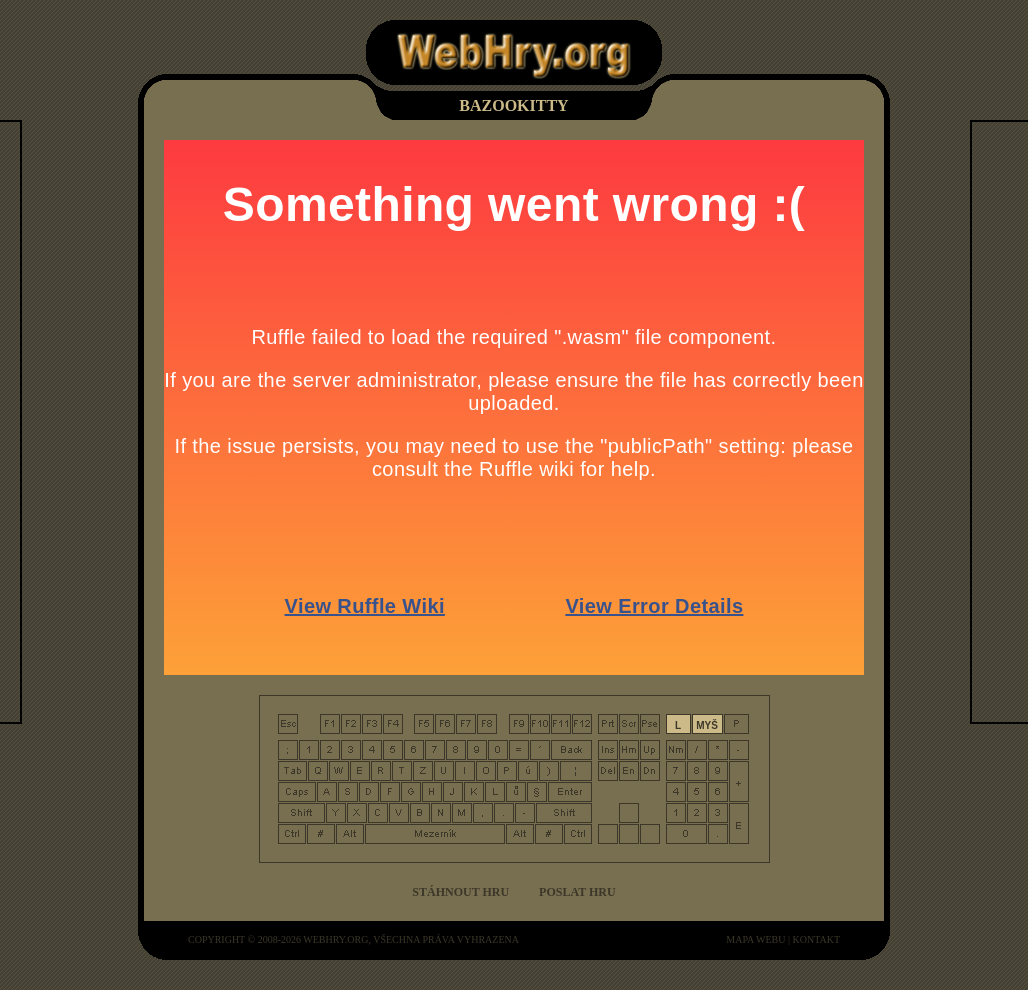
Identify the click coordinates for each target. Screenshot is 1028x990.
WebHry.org (335, 939)
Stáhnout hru (460, 892)
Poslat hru (577, 892)
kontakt (816, 939)
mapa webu (755, 939)
